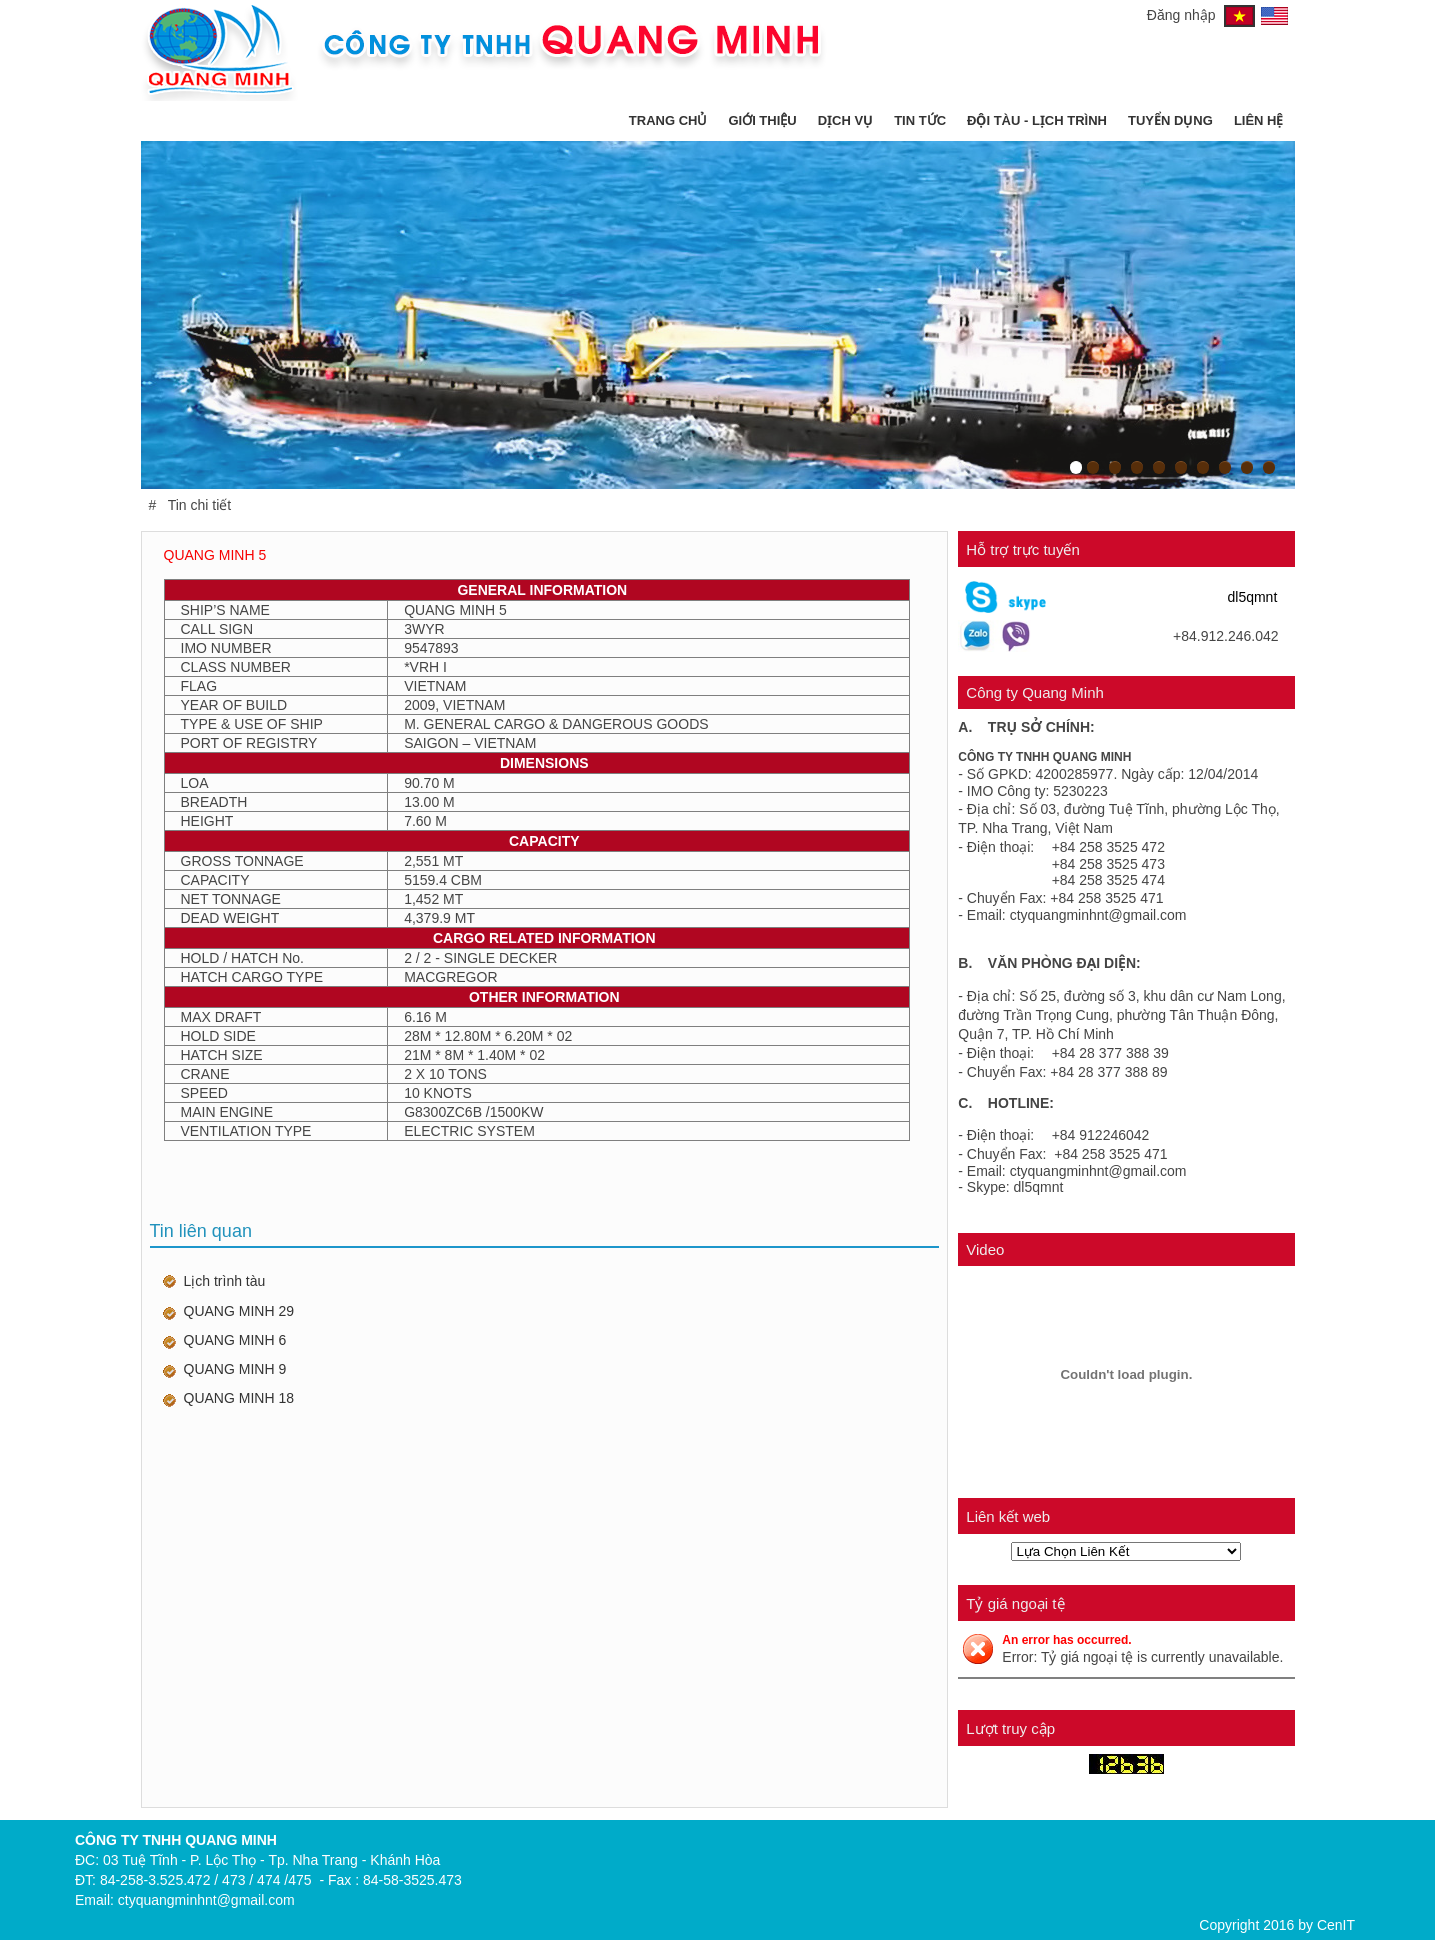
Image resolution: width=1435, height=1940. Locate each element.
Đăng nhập (1181, 15)
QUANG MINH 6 (235, 1340)
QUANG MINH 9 (235, 1369)
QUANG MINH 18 (239, 1398)
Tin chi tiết (200, 505)
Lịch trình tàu (225, 1281)
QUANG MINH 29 (239, 1311)
